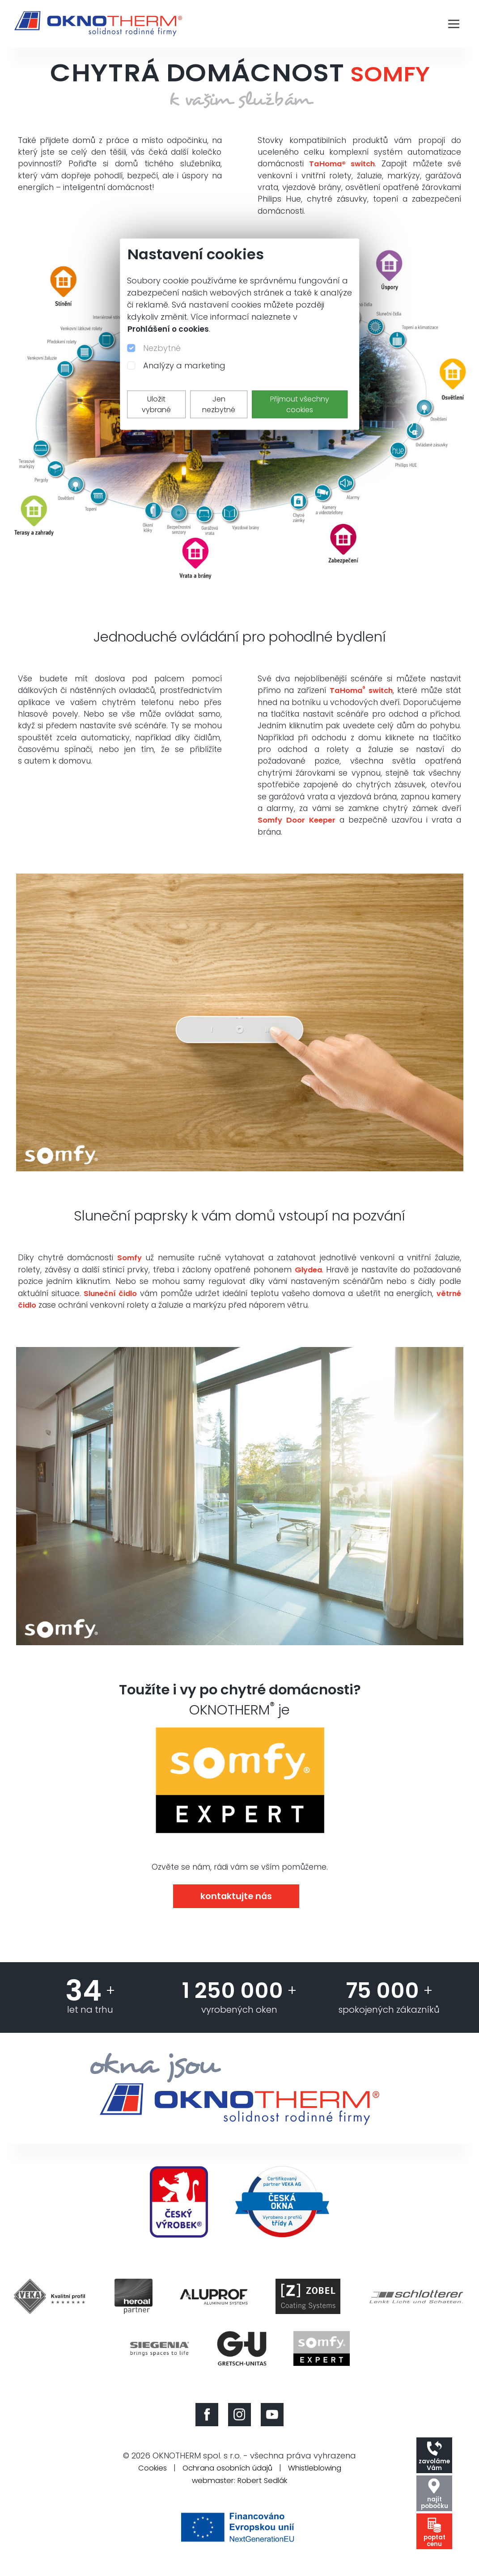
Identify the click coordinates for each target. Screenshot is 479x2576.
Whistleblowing (321, 2477)
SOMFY (390, 73)
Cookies (144, 2477)
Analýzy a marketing (184, 365)
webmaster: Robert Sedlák (240, 2490)
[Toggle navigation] (454, 23)
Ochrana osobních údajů (225, 2477)
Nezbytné (162, 347)
